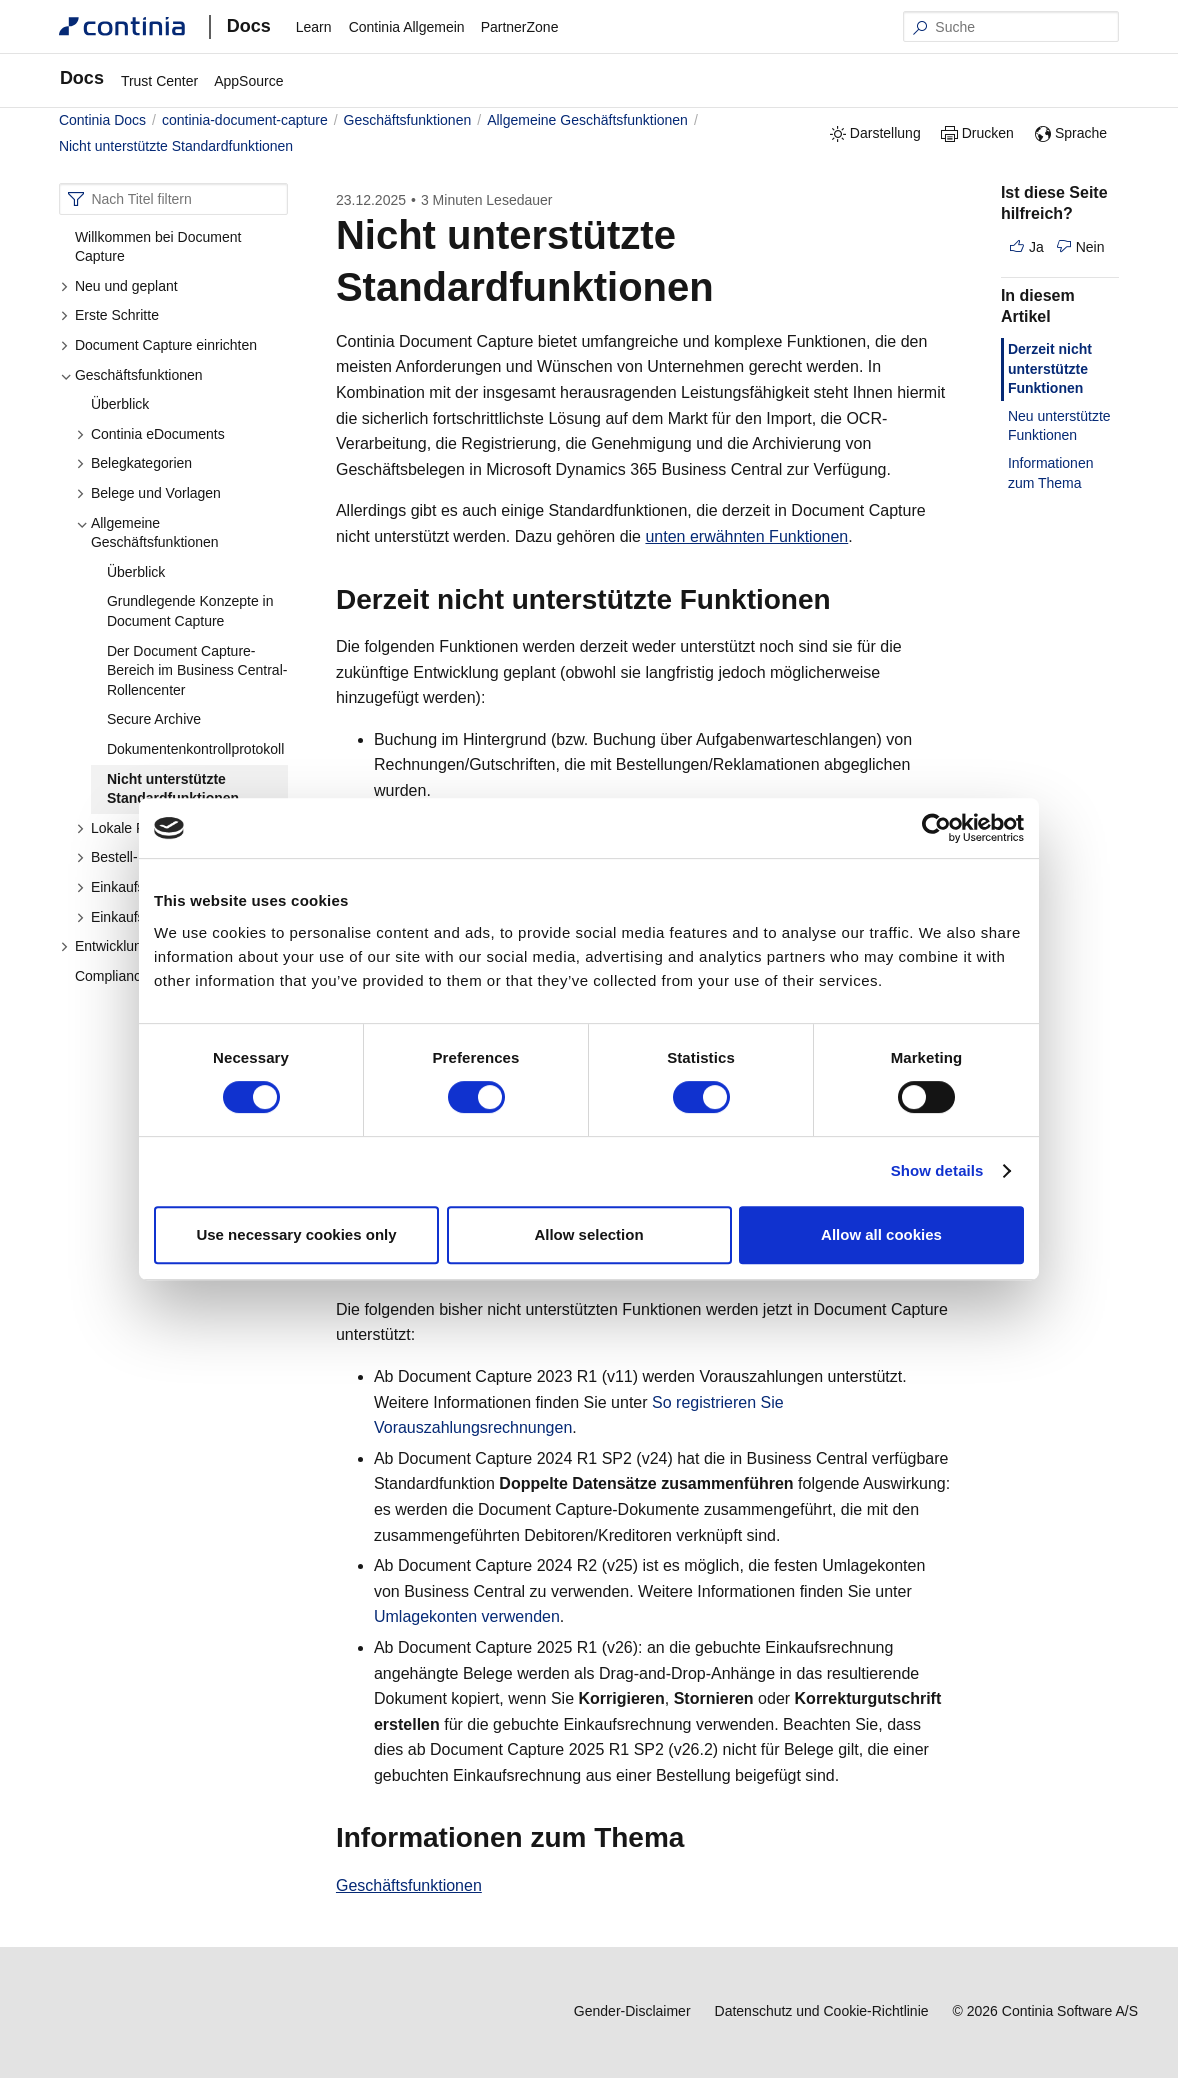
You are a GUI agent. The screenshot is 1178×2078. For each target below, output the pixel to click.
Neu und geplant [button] (119, 286)
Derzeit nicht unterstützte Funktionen (1050, 368)
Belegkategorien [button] (134, 463)
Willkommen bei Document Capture (158, 247)
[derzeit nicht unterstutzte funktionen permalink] (843, 600)
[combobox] (173, 199)
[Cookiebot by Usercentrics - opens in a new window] (936, 828)
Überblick (120, 404)
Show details (937, 1170)
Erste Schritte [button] (109, 315)
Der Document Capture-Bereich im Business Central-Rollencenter (197, 670)
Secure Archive (154, 719)
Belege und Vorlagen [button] (148, 493)
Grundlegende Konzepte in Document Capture (190, 611)
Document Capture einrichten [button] (158, 345)
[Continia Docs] (122, 26)
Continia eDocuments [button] (150, 434)
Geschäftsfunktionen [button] (131, 375)
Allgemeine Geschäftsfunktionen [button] (147, 533)
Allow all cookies (881, 1234)
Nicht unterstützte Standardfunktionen (173, 789)
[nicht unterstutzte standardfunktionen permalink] (726, 287)
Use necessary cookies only (296, 1234)
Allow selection (588, 1234)
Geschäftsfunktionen (409, 1885)
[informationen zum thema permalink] (696, 1838)
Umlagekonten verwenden (467, 1616)
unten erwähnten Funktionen (746, 536)
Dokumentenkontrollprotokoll (195, 749)
